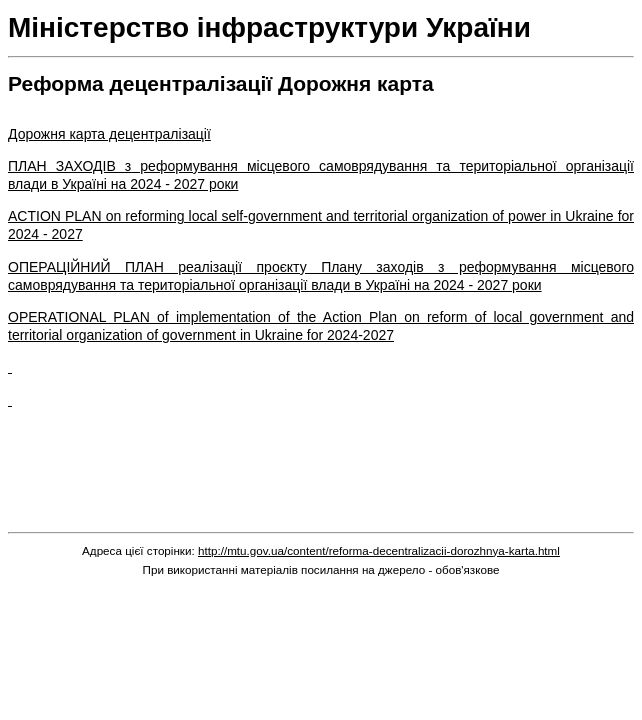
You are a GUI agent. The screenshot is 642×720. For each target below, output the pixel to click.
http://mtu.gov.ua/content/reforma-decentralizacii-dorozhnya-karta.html (379, 550)
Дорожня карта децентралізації (109, 134)
